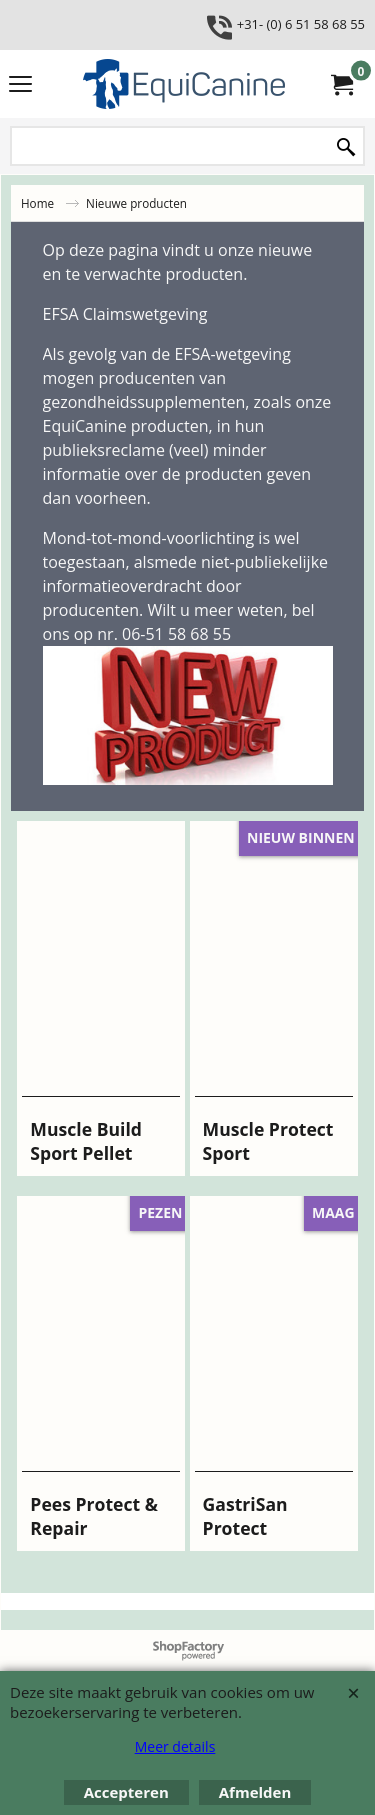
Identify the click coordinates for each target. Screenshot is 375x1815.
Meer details (175, 1746)
